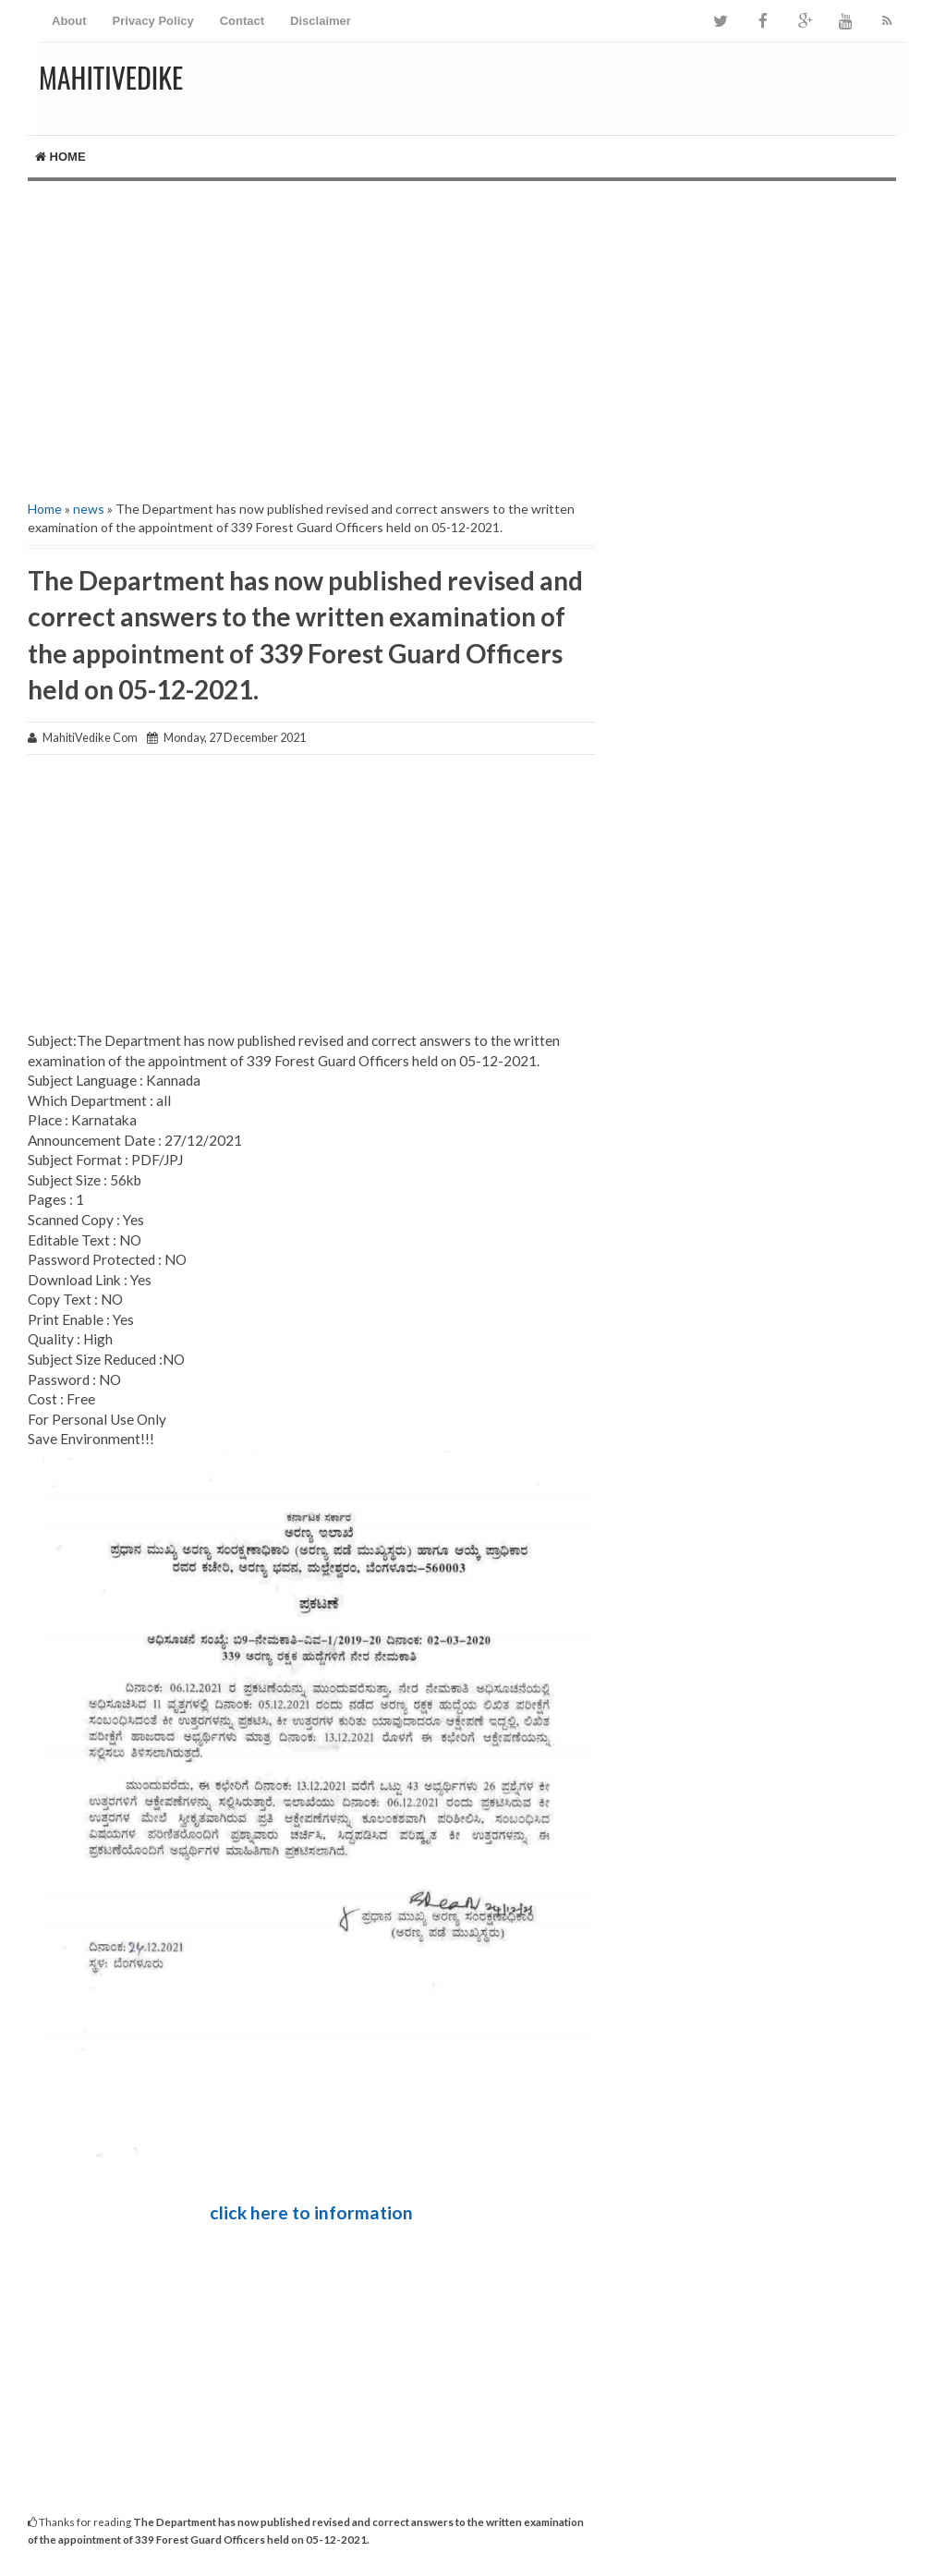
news (88, 508)
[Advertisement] (473, 338)
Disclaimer (320, 21)
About (69, 21)
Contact (242, 21)
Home (60, 157)
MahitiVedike (111, 77)
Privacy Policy (153, 21)
